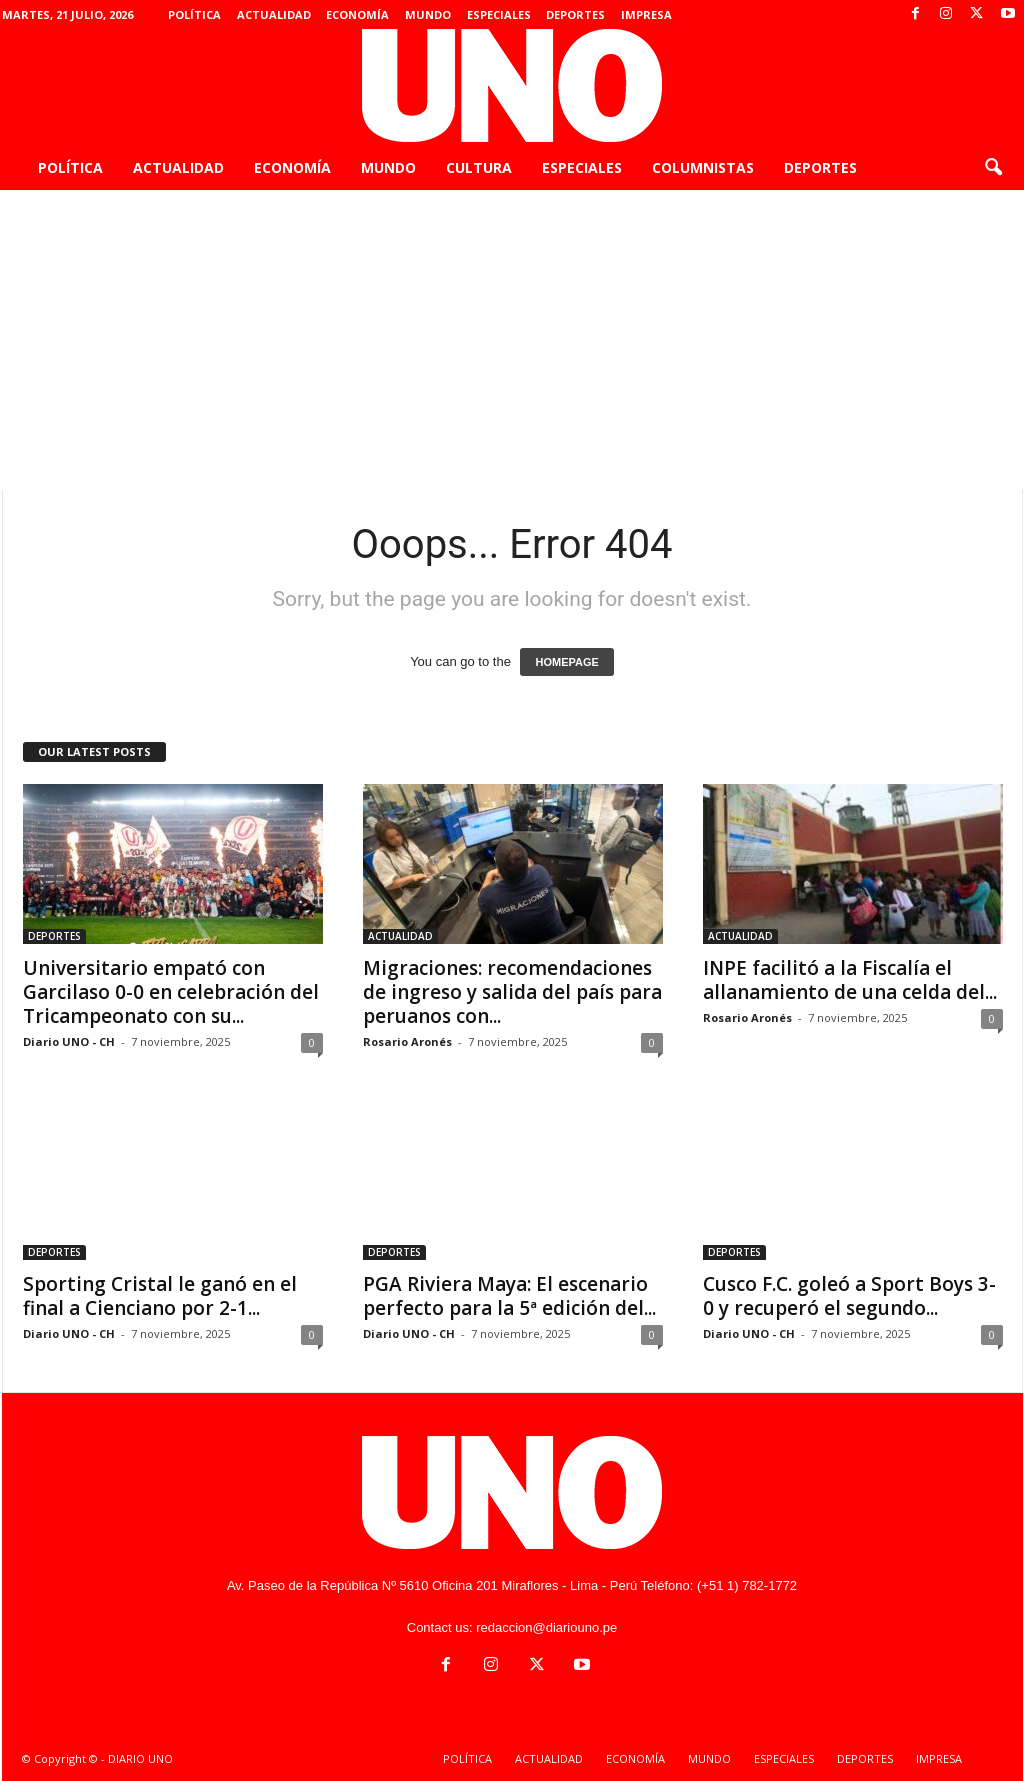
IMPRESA (646, 14)
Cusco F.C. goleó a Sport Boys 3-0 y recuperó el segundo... (849, 1296)
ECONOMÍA (357, 14)
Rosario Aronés (407, 1041)
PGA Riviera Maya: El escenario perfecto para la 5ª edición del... (509, 1296)
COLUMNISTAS (703, 167)
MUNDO (428, 14)
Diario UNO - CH (69, 1041)
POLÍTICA (194, 14)
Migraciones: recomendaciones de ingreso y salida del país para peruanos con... (512, 992)
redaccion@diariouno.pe (546, 1627)
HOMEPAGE (566, 662)
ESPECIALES (499, 14)
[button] (993, 168)
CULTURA (479, 167)
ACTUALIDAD (274, 14)
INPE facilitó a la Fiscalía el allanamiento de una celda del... (850, 980)
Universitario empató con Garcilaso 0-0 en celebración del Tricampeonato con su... (171, 992)
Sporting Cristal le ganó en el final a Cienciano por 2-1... (160, 1296)
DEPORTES (575, 14)
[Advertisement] (512, 340)
